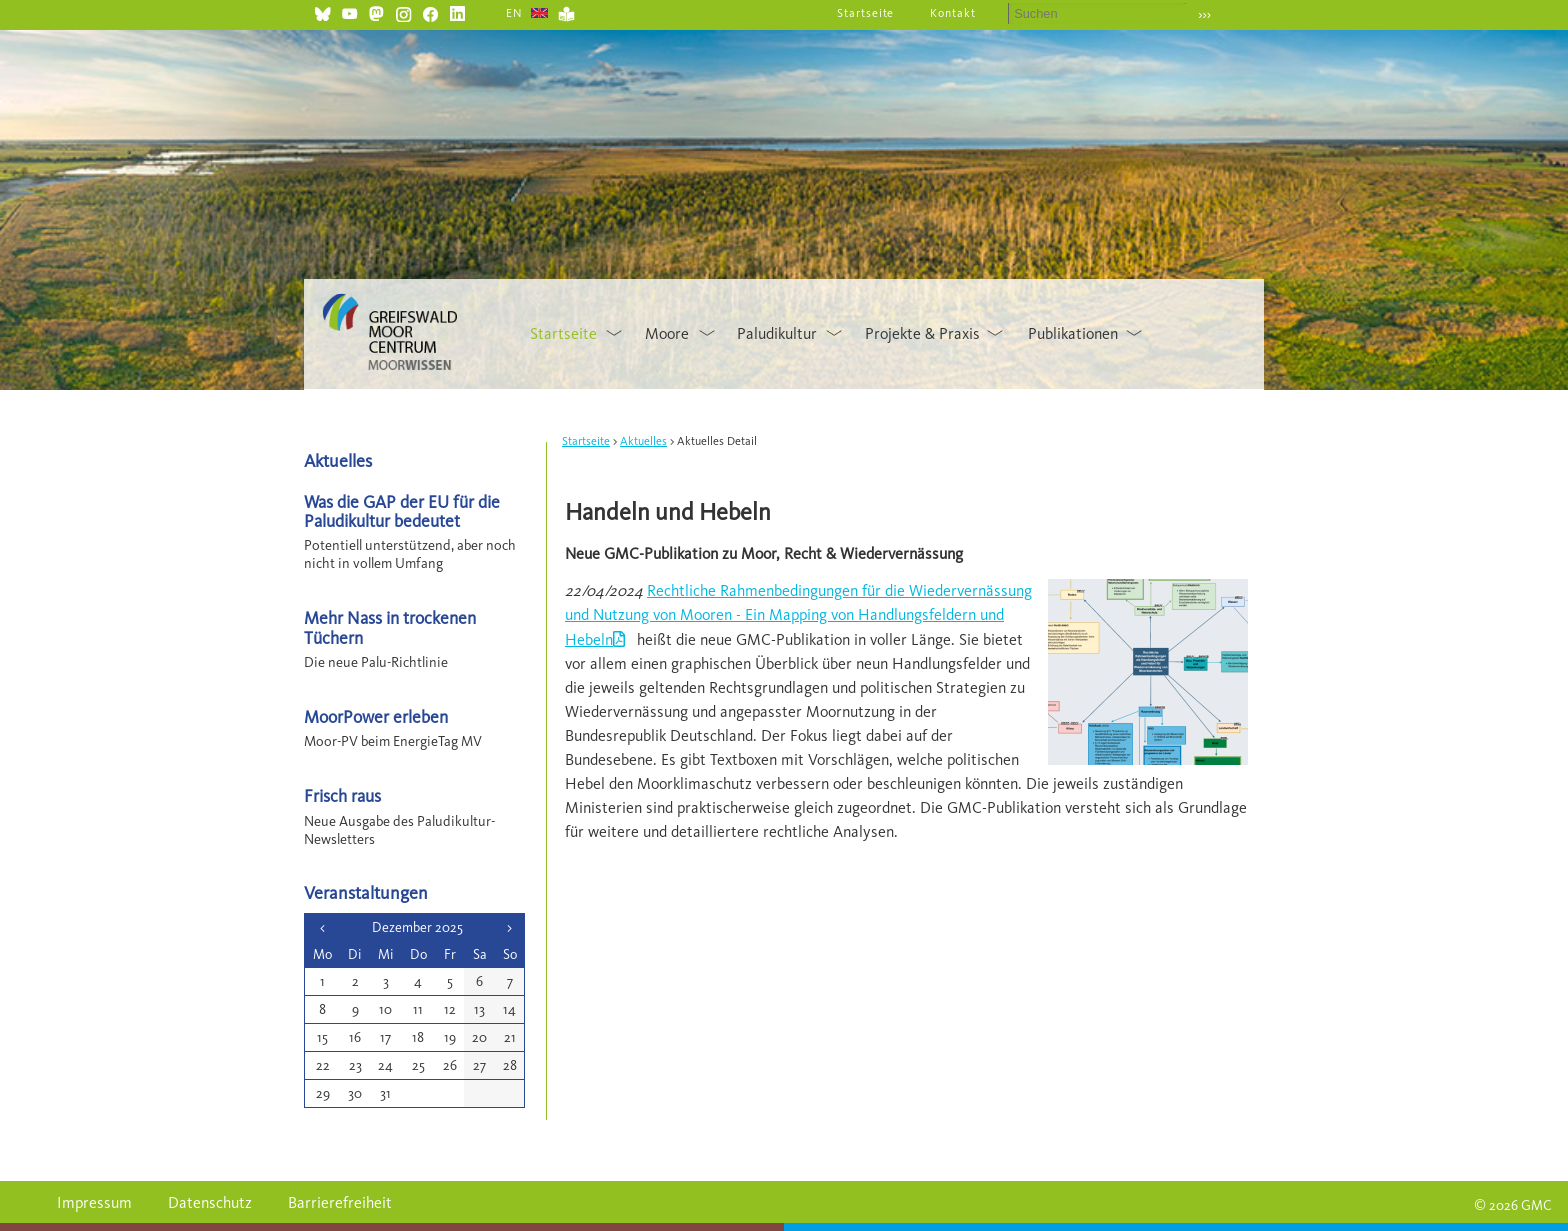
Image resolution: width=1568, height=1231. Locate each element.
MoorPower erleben (376, 716)
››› (1204, 14)
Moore (667, 333)
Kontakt (953, 13)
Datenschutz (210, 1202)
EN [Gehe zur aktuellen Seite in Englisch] (514, 13)
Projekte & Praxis (922, 333)
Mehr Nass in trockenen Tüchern (390, 627)
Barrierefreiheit (340, 1202)
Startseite (866, 13)
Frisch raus (342, 795)
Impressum (94, 1202)
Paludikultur (777, 333)
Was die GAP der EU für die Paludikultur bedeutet (402, 511)
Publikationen (1073, 333)
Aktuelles (643, 441)
